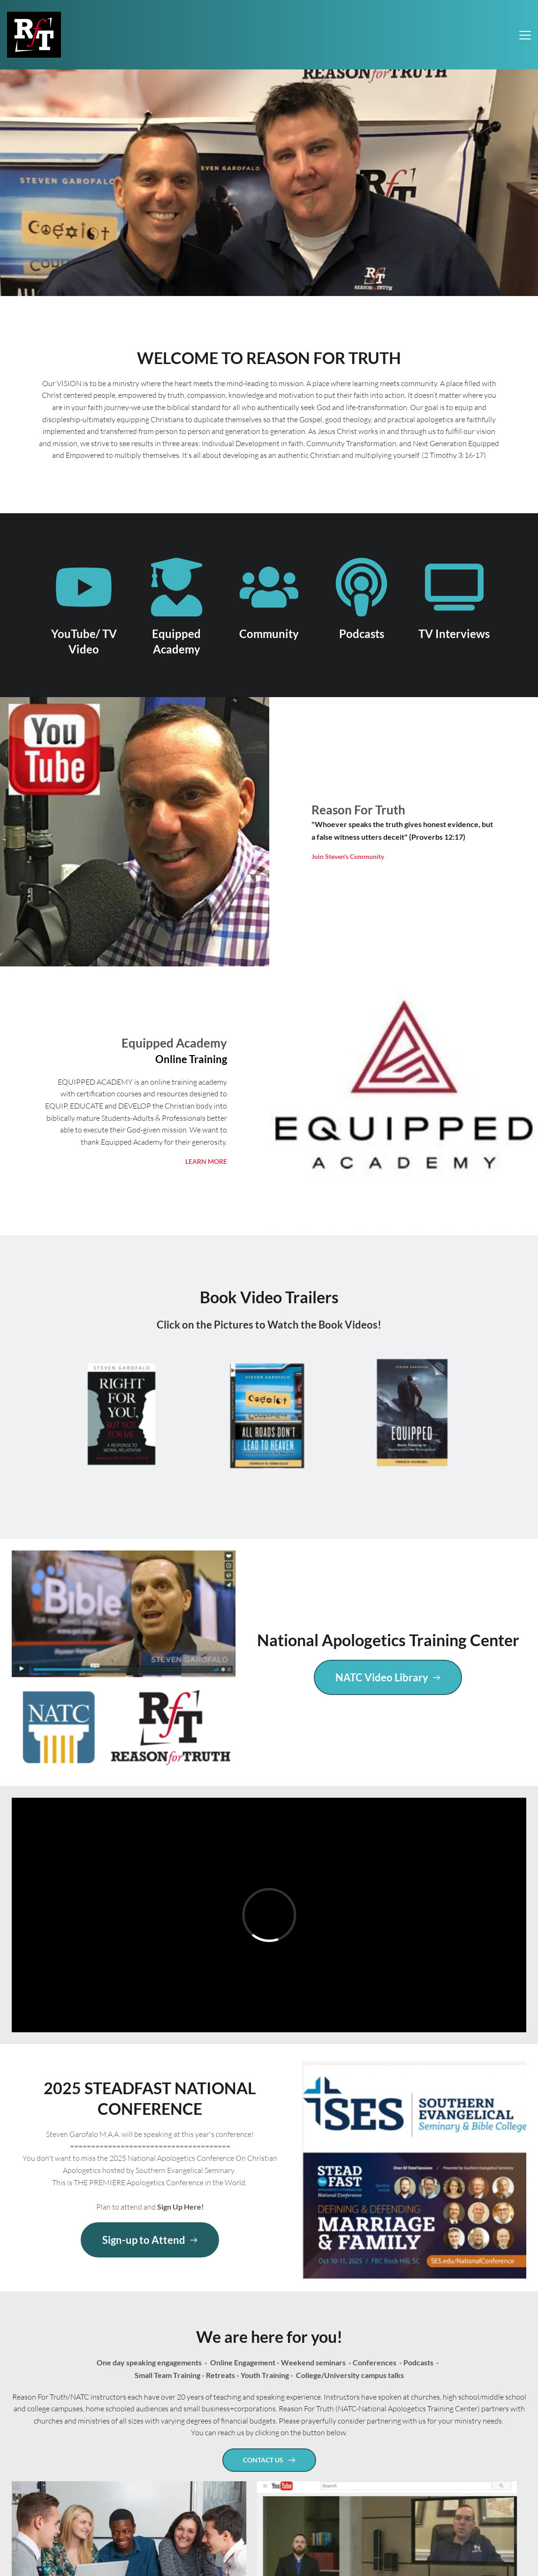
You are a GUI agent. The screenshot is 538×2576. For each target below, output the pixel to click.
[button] (525, 35)
